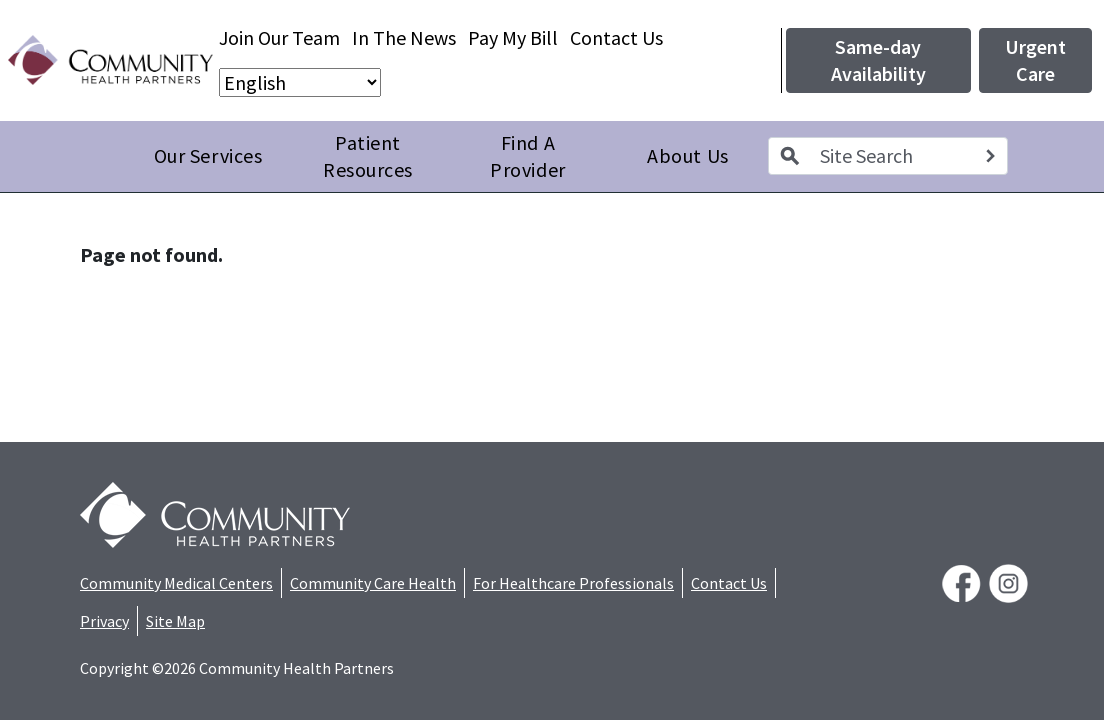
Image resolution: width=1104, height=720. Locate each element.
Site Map (175, 621)
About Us (687, 155)
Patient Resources (368, 156)
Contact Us (616, 37)
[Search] (990, 156)
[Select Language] (300, 82)
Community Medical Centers (176, 583)
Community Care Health (373, 583)
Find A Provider (527, 156)
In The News (404, 37)
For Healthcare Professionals (573, 583)
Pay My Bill (513, 37)
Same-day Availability (878, 60)
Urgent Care (1035, 60)
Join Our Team (279, 37)
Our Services (208, 155)
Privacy (104, 621)
